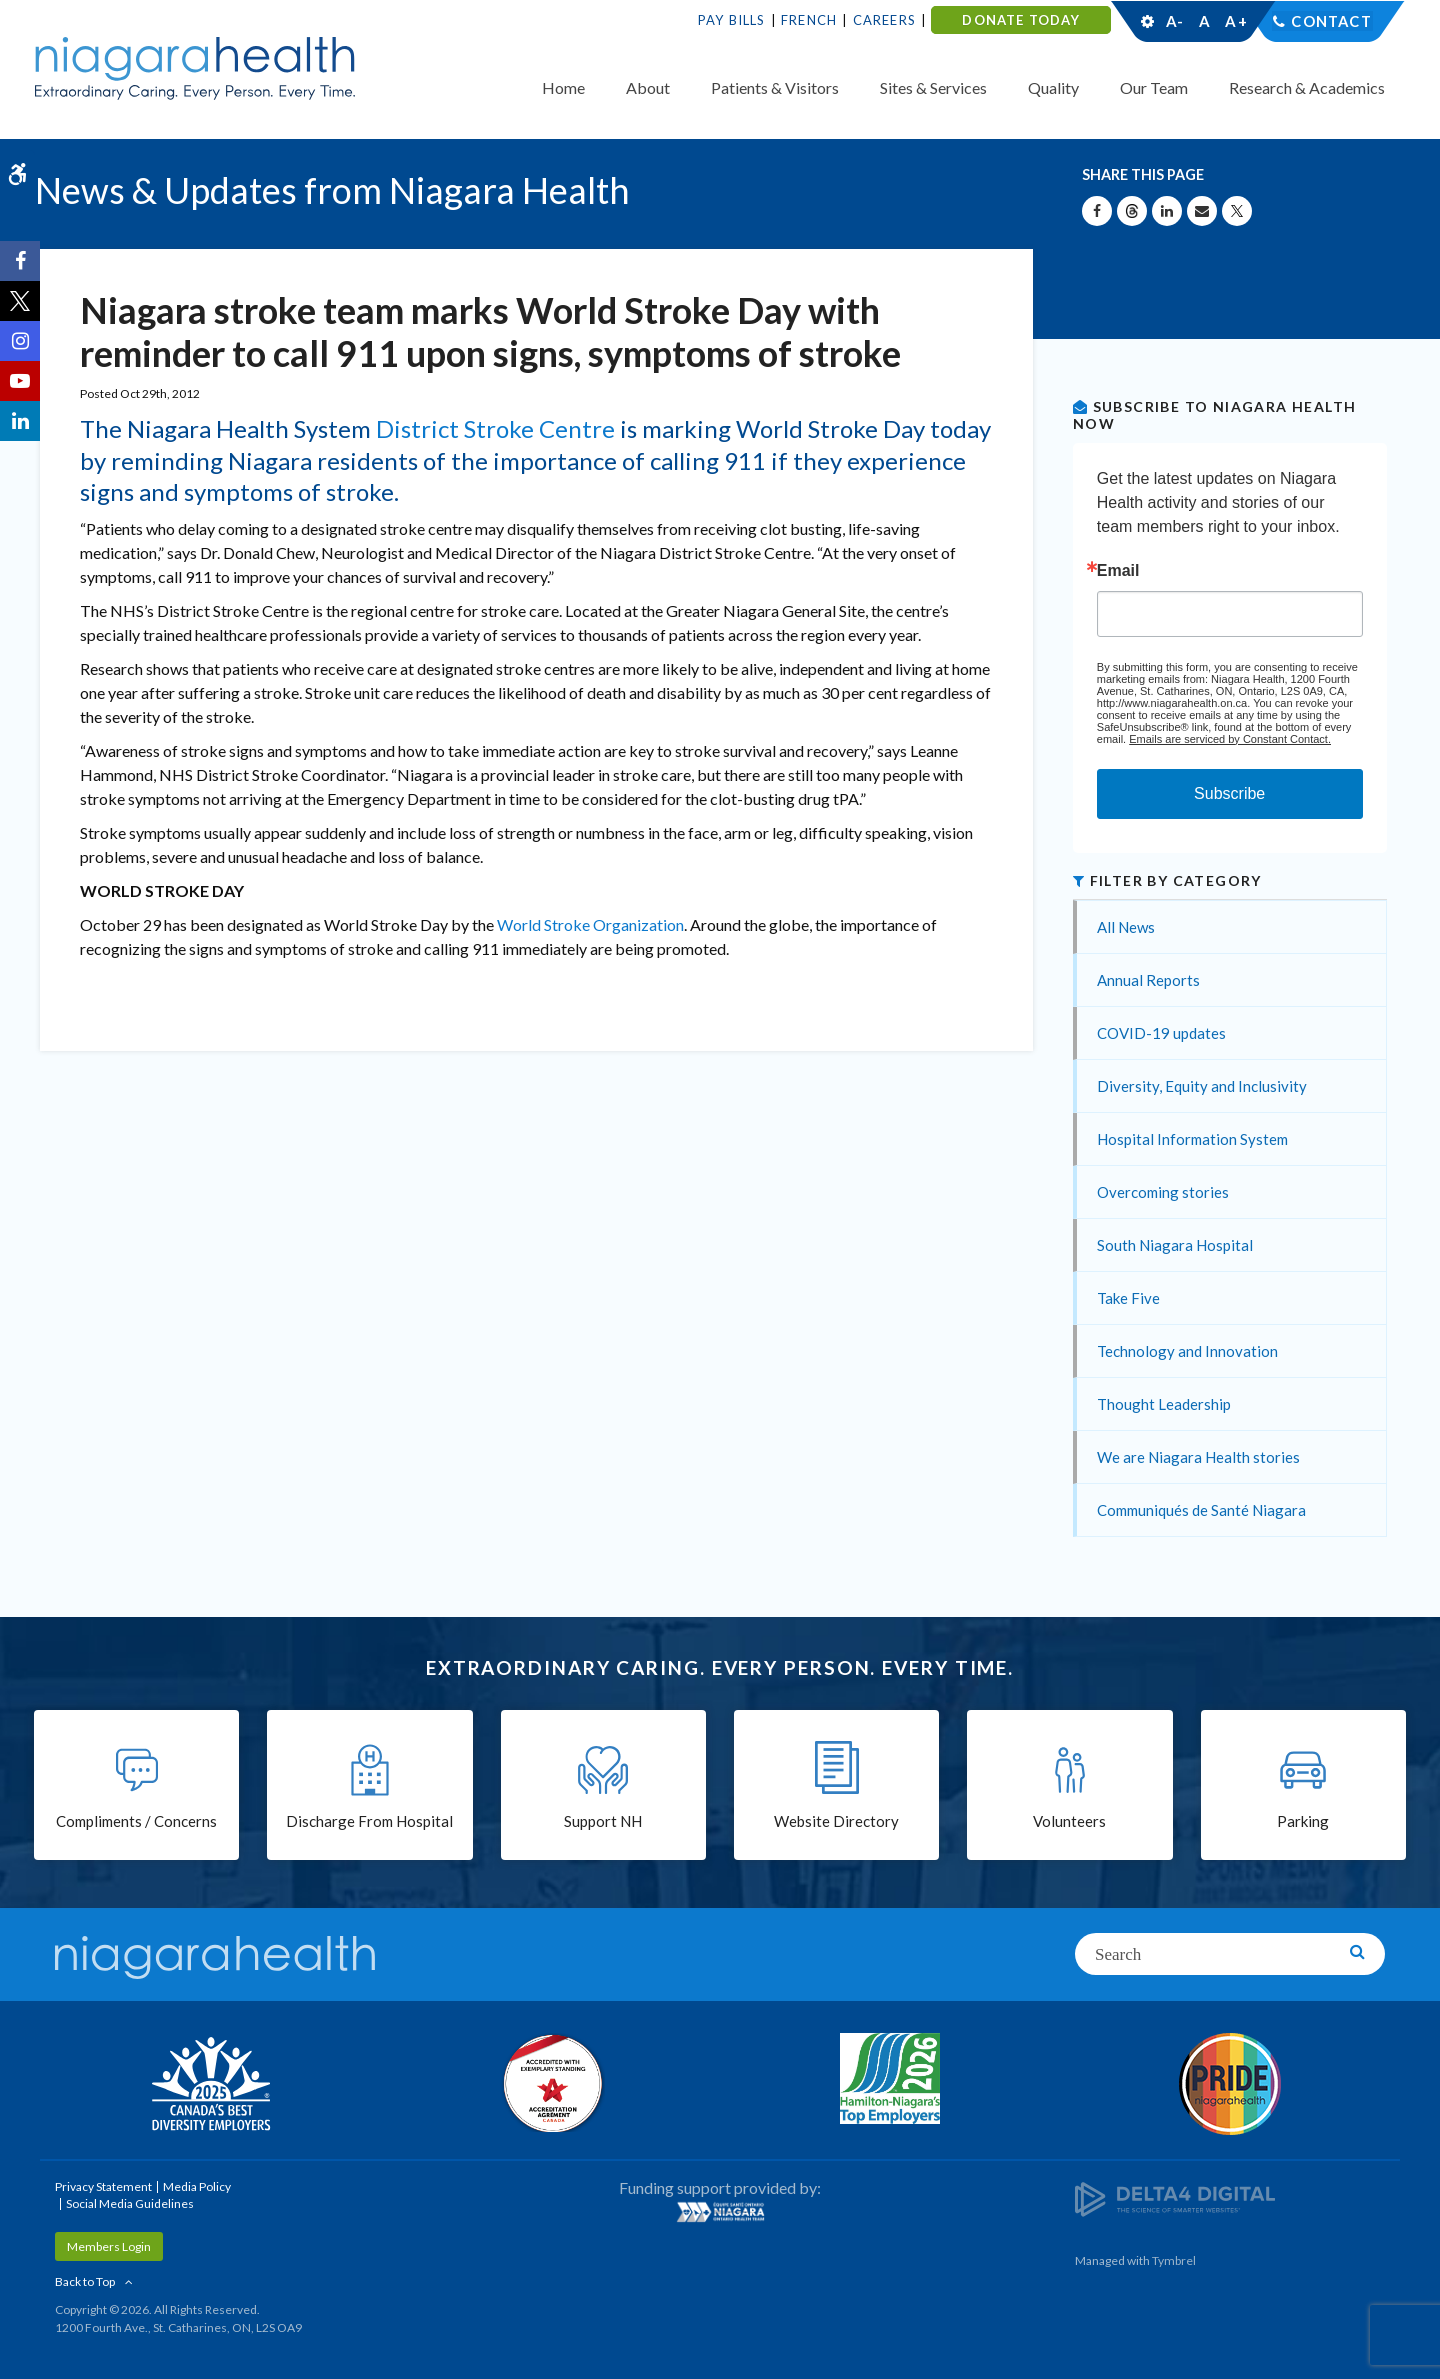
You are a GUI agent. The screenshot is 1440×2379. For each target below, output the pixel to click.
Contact (1331, 21)
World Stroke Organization (590, 924)
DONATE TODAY (1020, 20)
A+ (1235, 21)
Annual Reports (1148, 980)
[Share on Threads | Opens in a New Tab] (1132, 211)
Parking (1303, 1822)
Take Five (1128, 1298)
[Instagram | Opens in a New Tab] (20, 341)
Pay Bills (732, 20)
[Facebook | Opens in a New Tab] (20, 261)
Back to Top (85, 2281)
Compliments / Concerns (136, 1822)
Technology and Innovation (1187, 1351)
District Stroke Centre (495, 428)
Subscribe (1229, 793)
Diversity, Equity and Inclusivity (1202, 1086)
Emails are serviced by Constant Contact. (1230, 739)
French (809, 20)
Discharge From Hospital (369, 1822)
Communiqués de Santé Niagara (1201, 1510)
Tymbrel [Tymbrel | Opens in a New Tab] (1174, 2260)
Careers (884, 20)
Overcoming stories (1163, 1192)
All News (1126, 927)
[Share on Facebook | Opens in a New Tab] (1097, 211)
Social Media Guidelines (130, 2203)
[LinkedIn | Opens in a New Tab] (20, 421)
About (648, 87)
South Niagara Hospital (1175, 1245)
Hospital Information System (1192, 1139)
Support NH (603, 1822)
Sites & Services (933, 87)
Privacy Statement (103, 2186)
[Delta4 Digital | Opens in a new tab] (1175, 2197)
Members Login (109, 2246)
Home (563, 87)
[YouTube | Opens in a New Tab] (20, 381)
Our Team (1154, 87)
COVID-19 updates (1161, 1033)
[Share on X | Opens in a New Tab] (1237, 211)
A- (1175, 21)
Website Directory (836, 1822)
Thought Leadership (1164, 1404)
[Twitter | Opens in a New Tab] (20, 301)
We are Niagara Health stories (1198, 1457)
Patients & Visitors (775, 87)
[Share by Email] (1202, 211)
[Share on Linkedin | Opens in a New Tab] (1167, 211)
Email (1118, 571)
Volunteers (1069, 1822)
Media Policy (197, 2186)
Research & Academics (1307, 87)
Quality (1053, 87)
